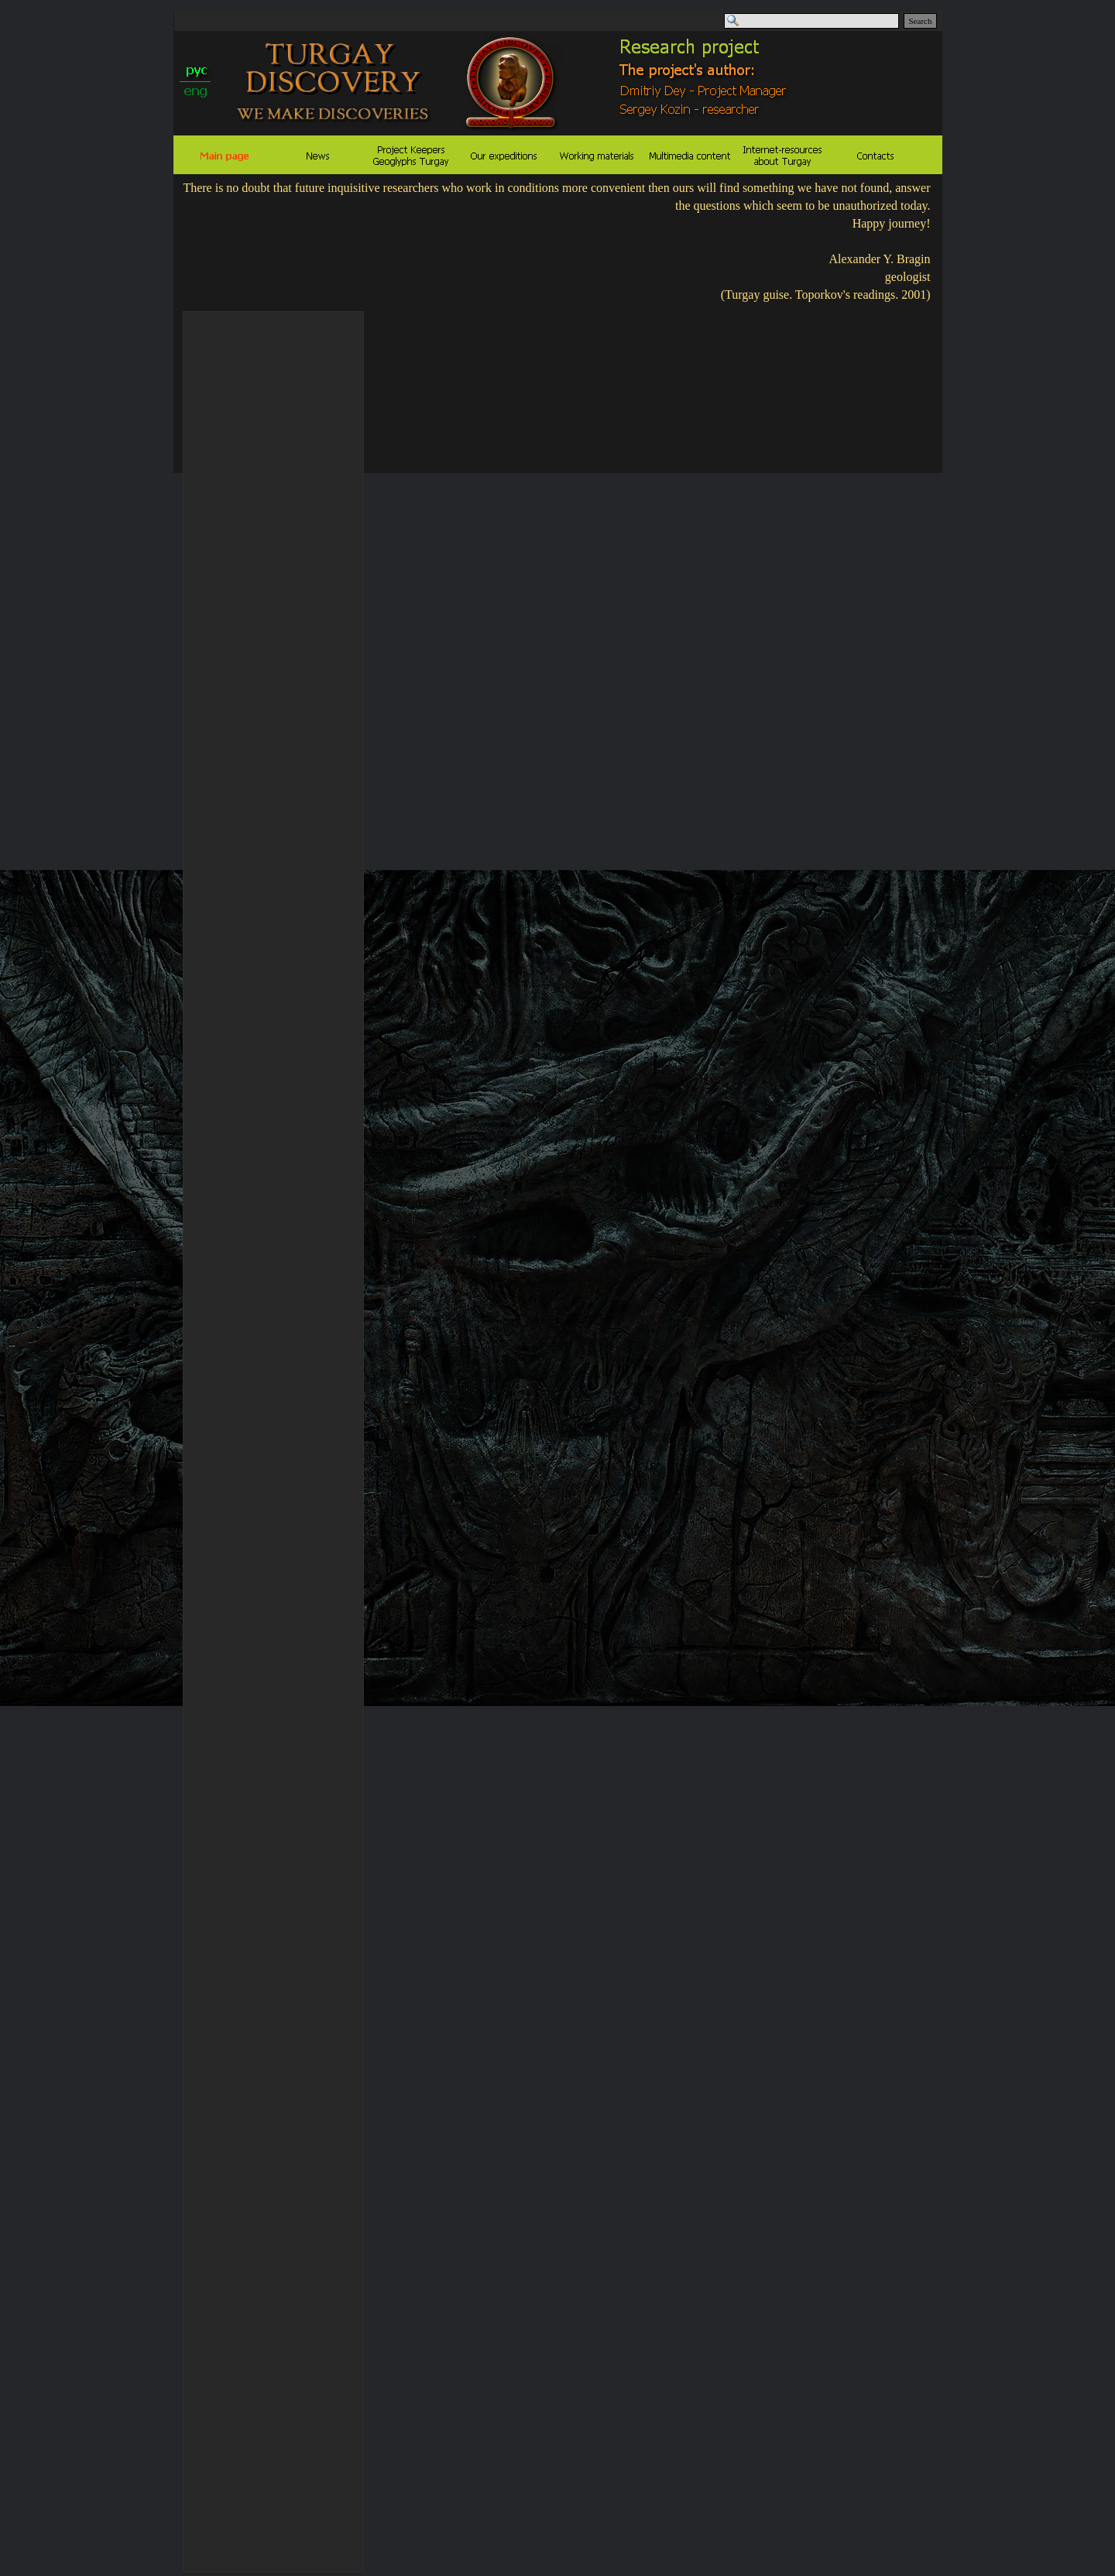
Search (920, 21)
